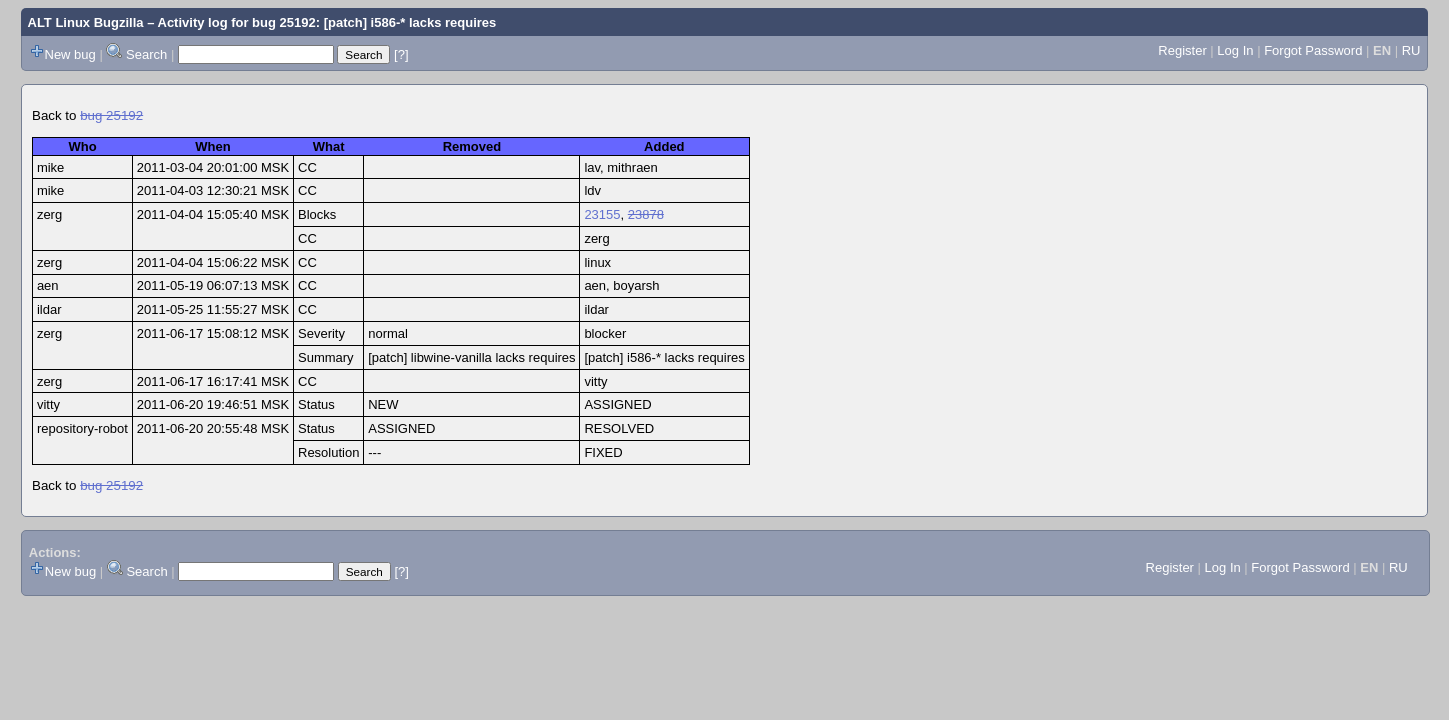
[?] (401, 54)
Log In (1235, 50)
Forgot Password (1313, 50)
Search (146, 54)
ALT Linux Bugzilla (86, 22)
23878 (646, 214)
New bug (70, 54)
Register (1182, 50)
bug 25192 (111, 115)
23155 (602, 214)
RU (1411, 50)
